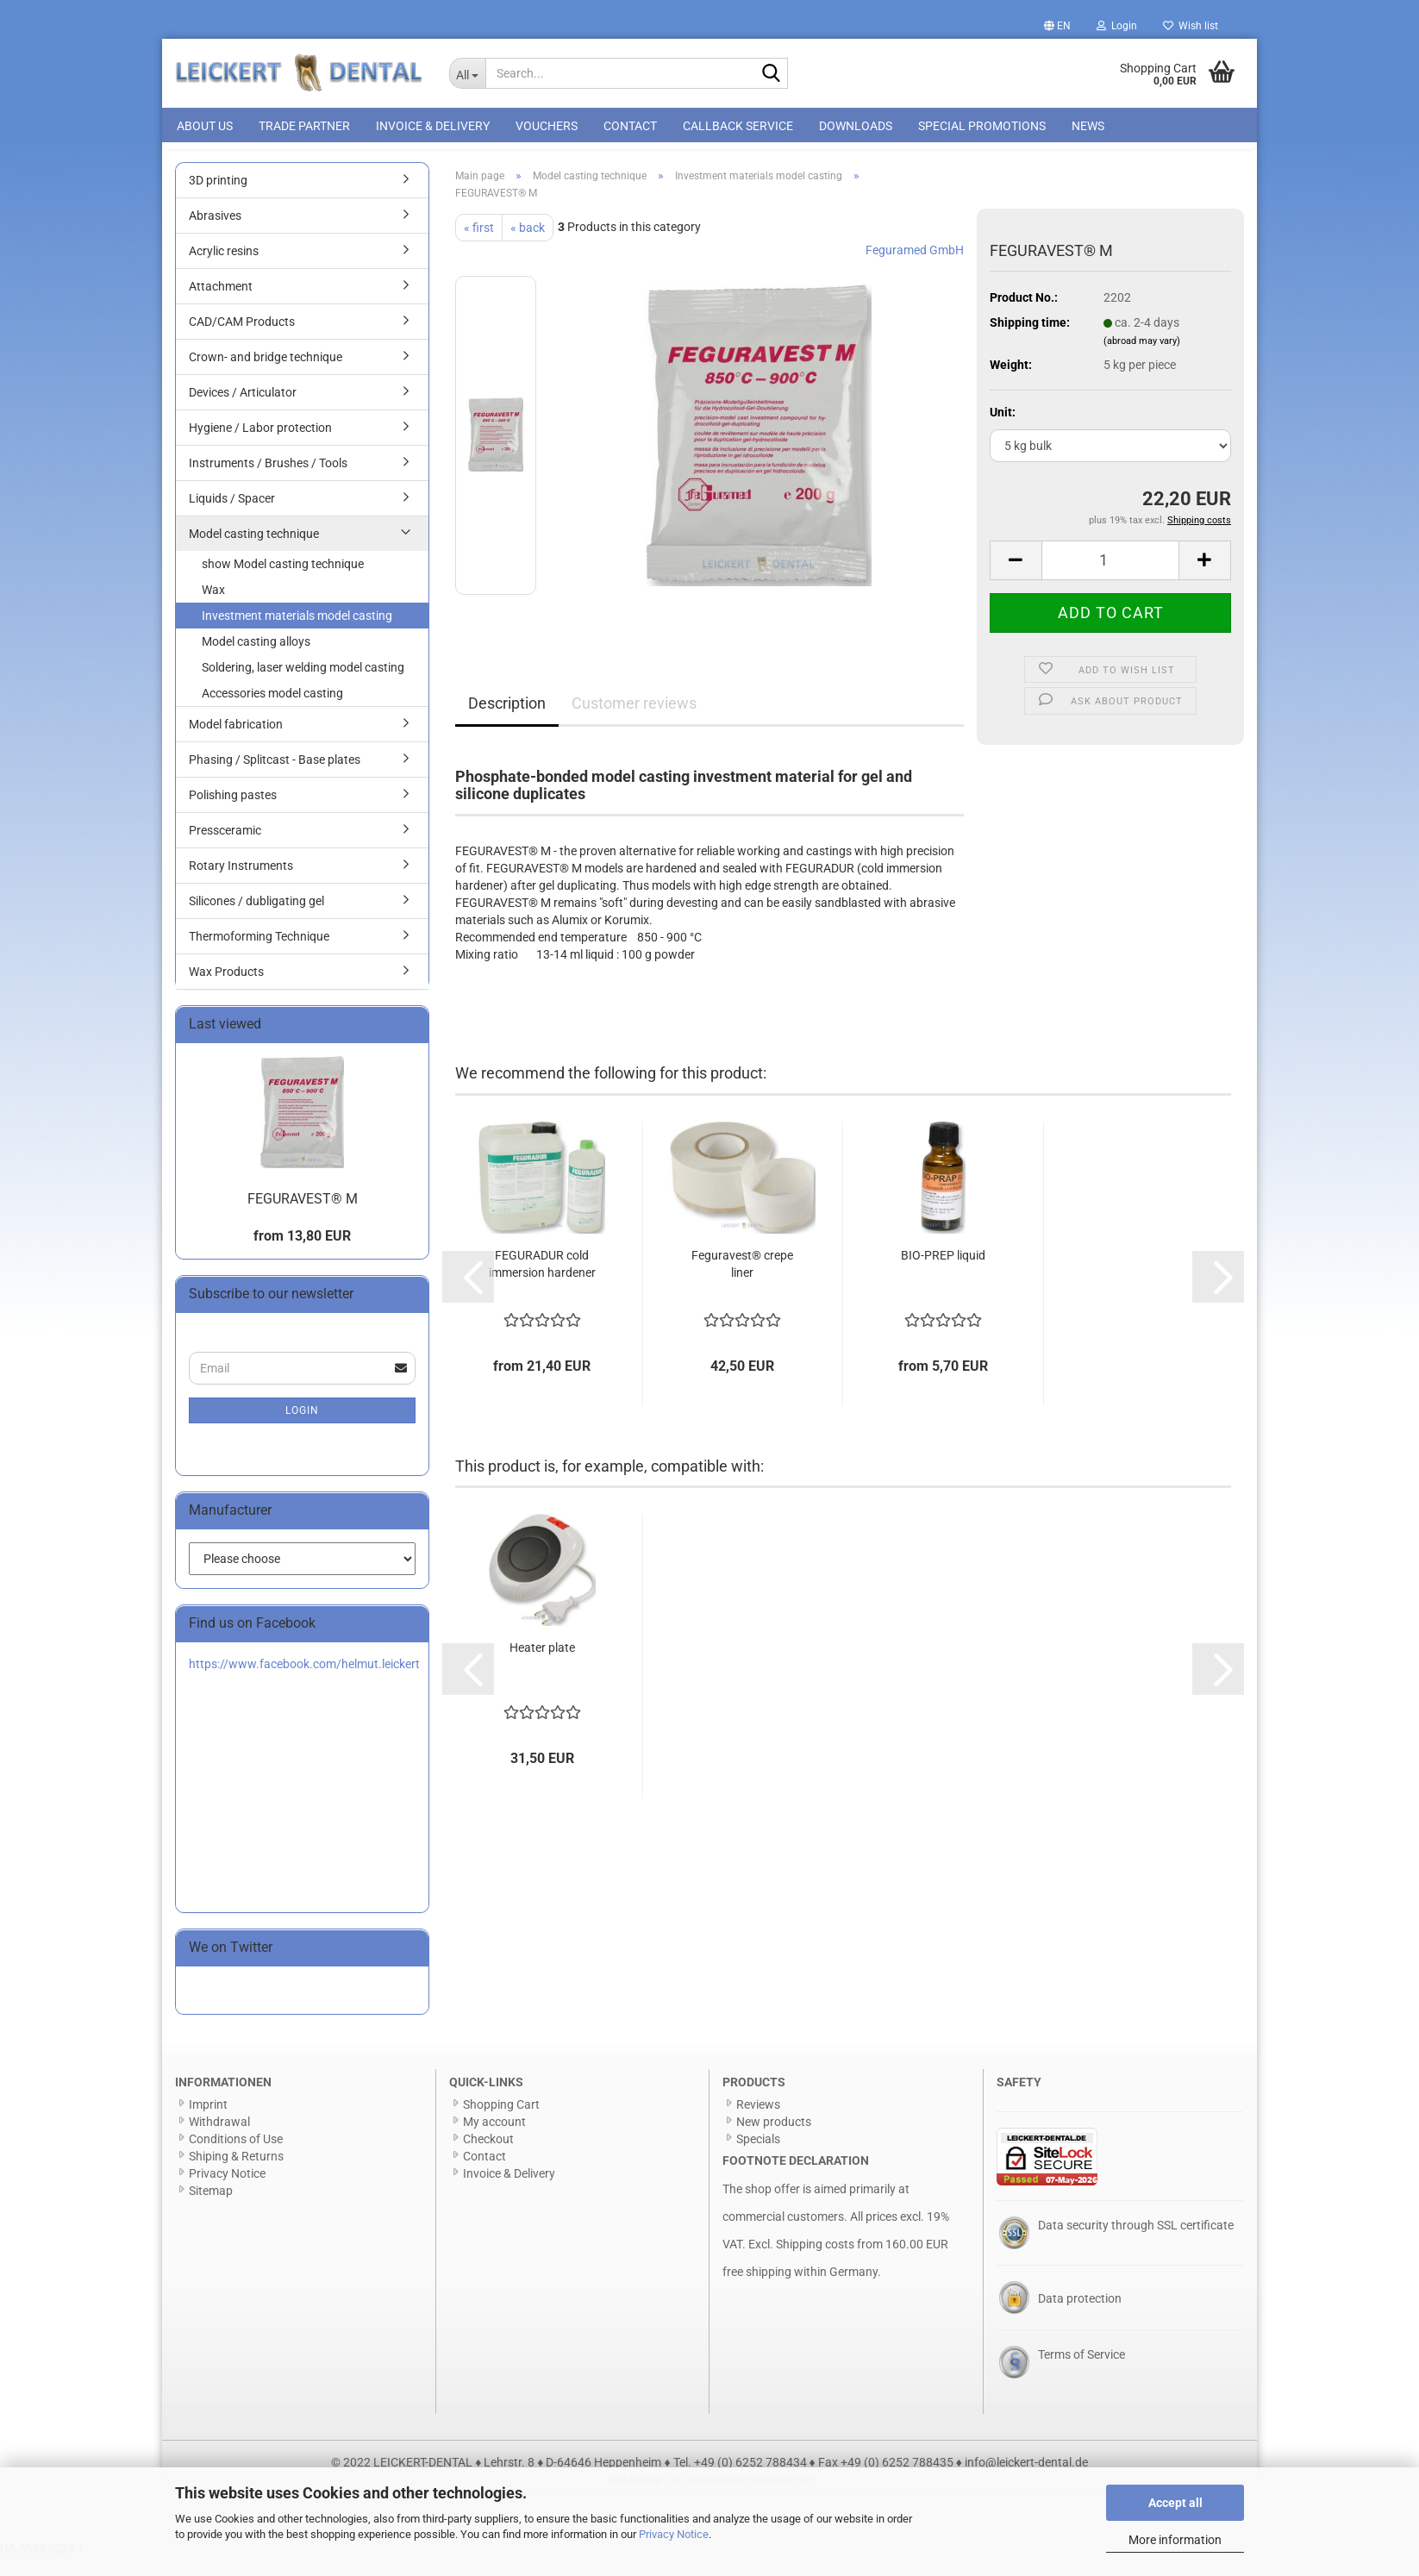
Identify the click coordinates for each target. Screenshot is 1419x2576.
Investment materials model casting (297, 634)
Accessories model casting (272, 712)
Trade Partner (304, 126)
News (1088, 126)
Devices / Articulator (243, 411)
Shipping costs (815, 2263)
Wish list (1190, 26)
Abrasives (215, 234)
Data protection (1080, 2317)
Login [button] (1117, 26)
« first (479, 246)
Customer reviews (634, 722)
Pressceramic (225, 849)
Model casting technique (254, 553)
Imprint (208, 2123)
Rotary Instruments (241, 884)
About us (205, 126)
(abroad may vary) (1141, 360)
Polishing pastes (233, 814)
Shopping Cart (501, 2123)
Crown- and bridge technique (265, 376)
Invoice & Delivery (433, 126)
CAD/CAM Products (242, 340)
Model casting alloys (256, 660)
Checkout (488, 2158)
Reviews (758, 2123)
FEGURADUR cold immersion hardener (542, 1282)
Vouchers (547, 126)
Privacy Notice (674, 2534)
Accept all (1175, 2503)
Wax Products (226, 990)
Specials (758, 2158)
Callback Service (738, 126)
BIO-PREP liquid (943, 1274)
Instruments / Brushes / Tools (268, 482)
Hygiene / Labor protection (260, 446)
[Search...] (467, 73)
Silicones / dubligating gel (256, 920)
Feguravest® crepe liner (742, 1282)
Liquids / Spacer (232, 517)
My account (494, 2141)
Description (507, 722)
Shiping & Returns (236, 2175)
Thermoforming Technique (259, 955)
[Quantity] (1110, 579)
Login (302, 1429)
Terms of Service (1081, 2373)
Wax (213, 609)
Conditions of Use (236, 2158)
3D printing (218, 199)
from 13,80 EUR (302, 1255)
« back (527, 246)
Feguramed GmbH (915, 269)
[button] (1057, 26)
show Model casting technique (283, 583)
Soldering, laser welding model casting (303, 686)
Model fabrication (236, 743)
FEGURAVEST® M (302, 1218)
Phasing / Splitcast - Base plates (274, 778)
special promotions (982, 126)
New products (773, 2141)
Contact (630, 126)
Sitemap (211, 2209)
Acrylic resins (224, 270)
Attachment (221, 305)
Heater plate (542, 1666)
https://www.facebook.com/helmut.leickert (304, 1683)
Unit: (1003, 431)
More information (1175, 2540)
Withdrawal (219, 2141)
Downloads (855, 126)
